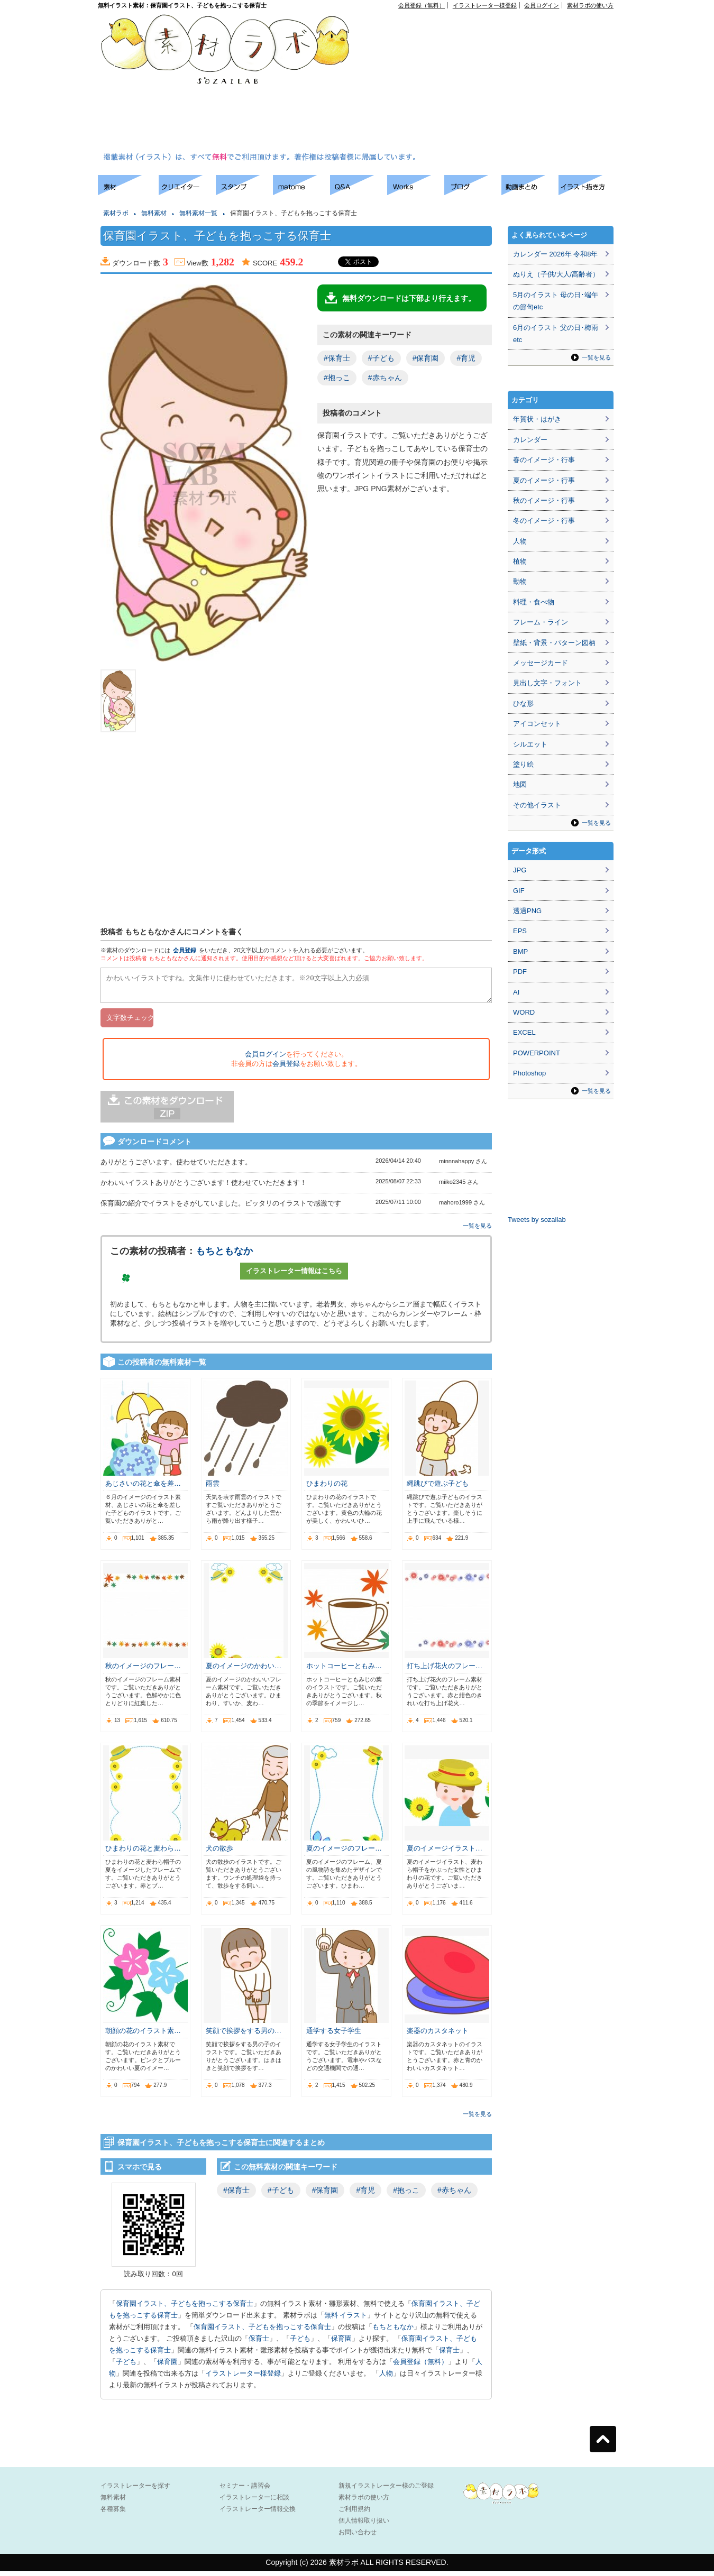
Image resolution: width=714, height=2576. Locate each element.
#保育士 (337, 358)
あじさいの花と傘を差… (143, 1488)
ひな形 (523, 703)
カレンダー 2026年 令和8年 (555, 254)
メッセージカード (540, 663)
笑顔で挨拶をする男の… (243, 2035)
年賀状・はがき (537, 419)
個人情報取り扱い (363, 2525)
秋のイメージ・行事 (544, 500)
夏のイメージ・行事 (544, 480)
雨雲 (212, 1488)
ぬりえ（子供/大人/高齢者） (556, 274)
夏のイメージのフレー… (344, 1853)
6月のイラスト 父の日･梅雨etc (555, 334)
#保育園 (426, 358)
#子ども (381, 358)
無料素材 (154, 213)
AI (516, 992)
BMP (520, 951)
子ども (300, 2343)
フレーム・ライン (540, 622)
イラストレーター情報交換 (257, 2513)
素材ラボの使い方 (590, 5)
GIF (519, 891)
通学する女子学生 (333, 2035)
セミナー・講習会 (244, 2490)
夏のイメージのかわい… (243, 1671)
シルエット (530, 744)
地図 (520, 784)
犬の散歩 (219, 1853)
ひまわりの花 (326, 1488)
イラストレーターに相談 (254, 2502)
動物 (520, 581)
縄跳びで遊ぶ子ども (438, 1488)
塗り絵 (523, 764)
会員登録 (184, 950)
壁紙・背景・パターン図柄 (554, 643)
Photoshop (529, 1073)
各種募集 (113, 2513)
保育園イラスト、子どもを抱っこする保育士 (184, 2308)
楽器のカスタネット (438, 2035)
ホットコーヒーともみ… (344, 1671)
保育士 (259, 2343)
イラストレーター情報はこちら (294, 1276)
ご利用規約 (354, 2513)
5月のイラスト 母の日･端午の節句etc (555, 301)
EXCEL (524, 1032)
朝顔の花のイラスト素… (143, 2035)
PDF (520, 972)
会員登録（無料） (421, 5)
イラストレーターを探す (135, 2490)
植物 (520, 561)
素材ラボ (116, 213)
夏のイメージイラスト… (444, 1853)
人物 (386, 2378)
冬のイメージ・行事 (544, 521)
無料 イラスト (346, 2320)
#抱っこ (337, 377)
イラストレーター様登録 (485, 5)
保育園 (341, 2343)
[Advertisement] (438, 82)
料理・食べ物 (533, 602)
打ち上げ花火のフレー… (444, 1671)
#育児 (465, 358)
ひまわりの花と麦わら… (143, 1853)
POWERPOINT (536, 1053)
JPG (519, 870)
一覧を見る (477, 1230)
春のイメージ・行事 (544, 460)
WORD (524, 1012)
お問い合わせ (357, 2537)
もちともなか (224, 1255)
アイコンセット (537, 724)
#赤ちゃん (385, 377)
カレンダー (530, 440)
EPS (520, 931)
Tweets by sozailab (537, 1219)
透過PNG (527, 911)
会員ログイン (541, 5)
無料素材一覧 (198, 213)
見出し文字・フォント (547, 683)
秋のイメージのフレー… (143, 1671)
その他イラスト (537, 805)
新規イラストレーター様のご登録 (386, 2490)
